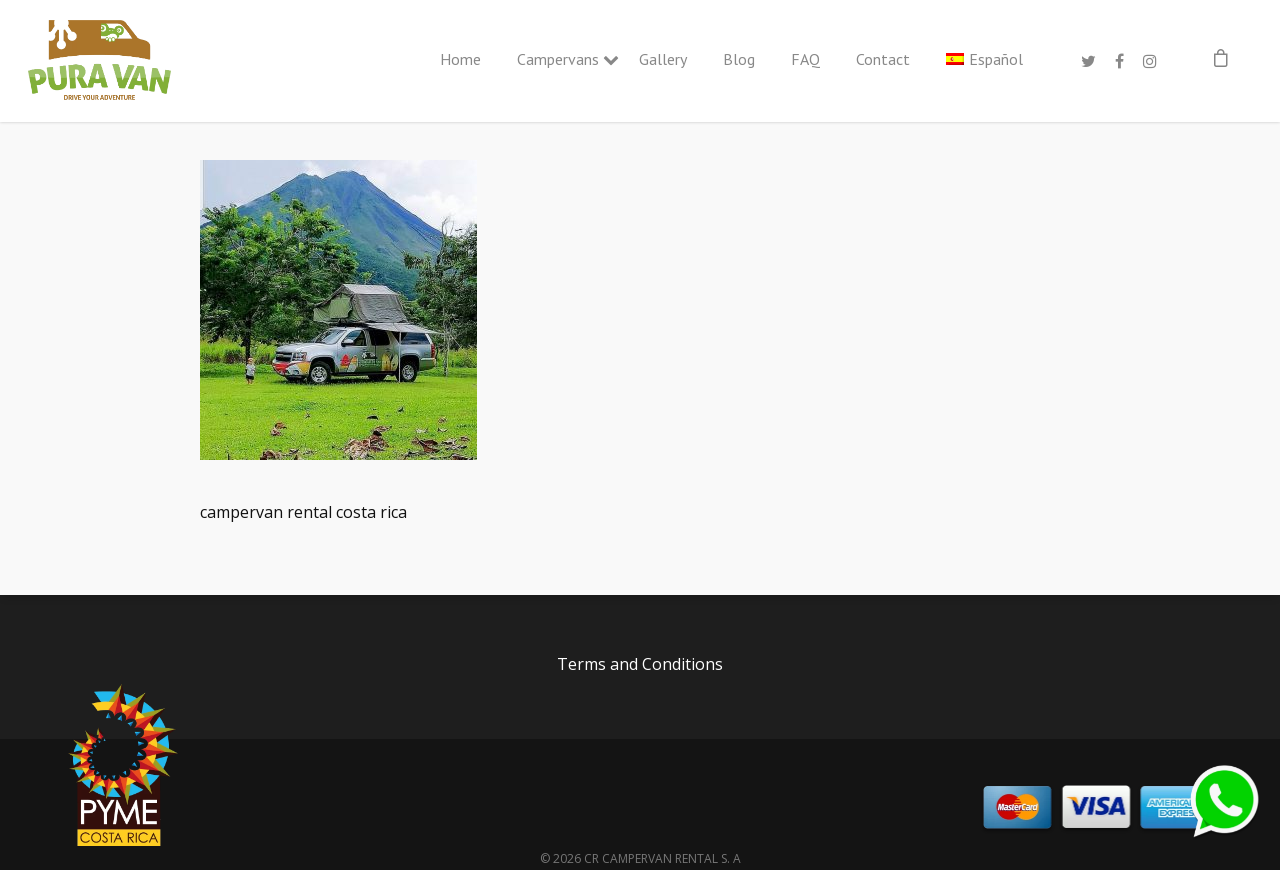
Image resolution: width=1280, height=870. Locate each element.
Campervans (560, 59)
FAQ (805, 59)
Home (460, 59)
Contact (883, 59)
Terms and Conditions (640, 664)
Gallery (663, 59)
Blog (739, 59)
